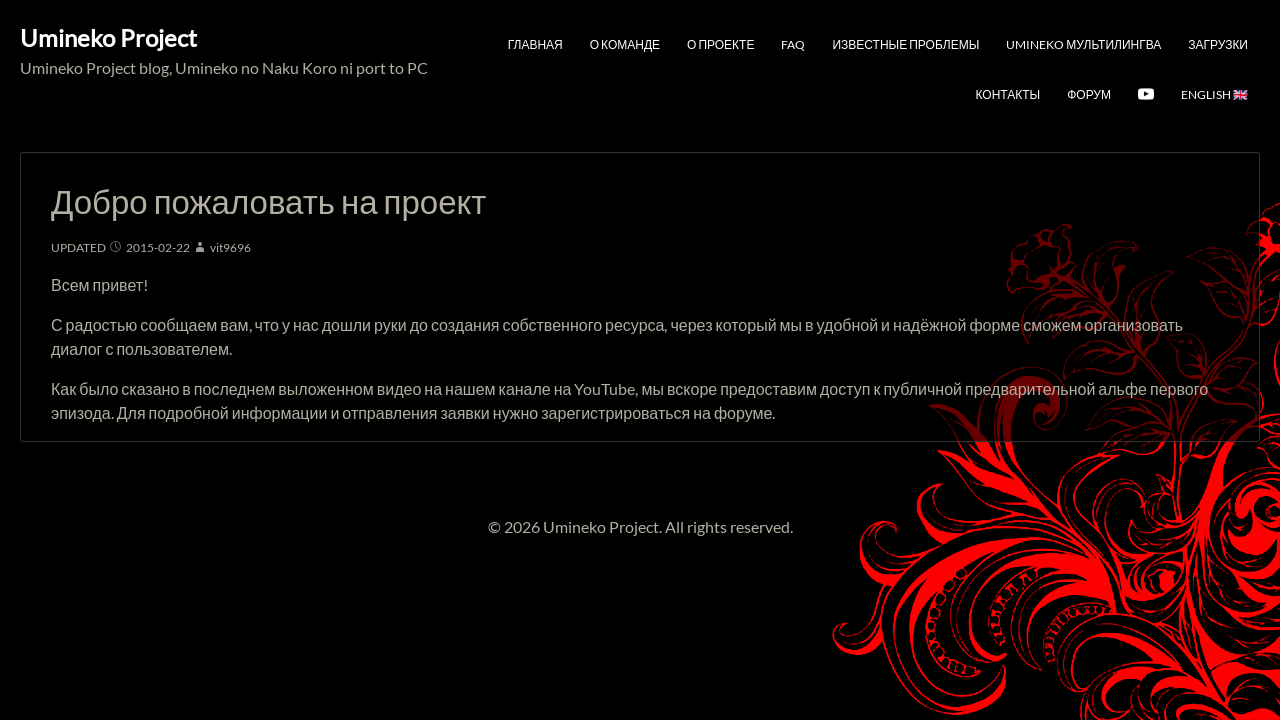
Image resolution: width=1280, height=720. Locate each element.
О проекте (720, 44)
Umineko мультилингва (1083, 44)
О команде (625, 44)
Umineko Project (108, 37)
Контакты (1007, 94)
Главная (535, 44)
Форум (1089, 94)
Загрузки (1218, 44)
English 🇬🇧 (1214, 94)
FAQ (793, 44)
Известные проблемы (905, 44)
